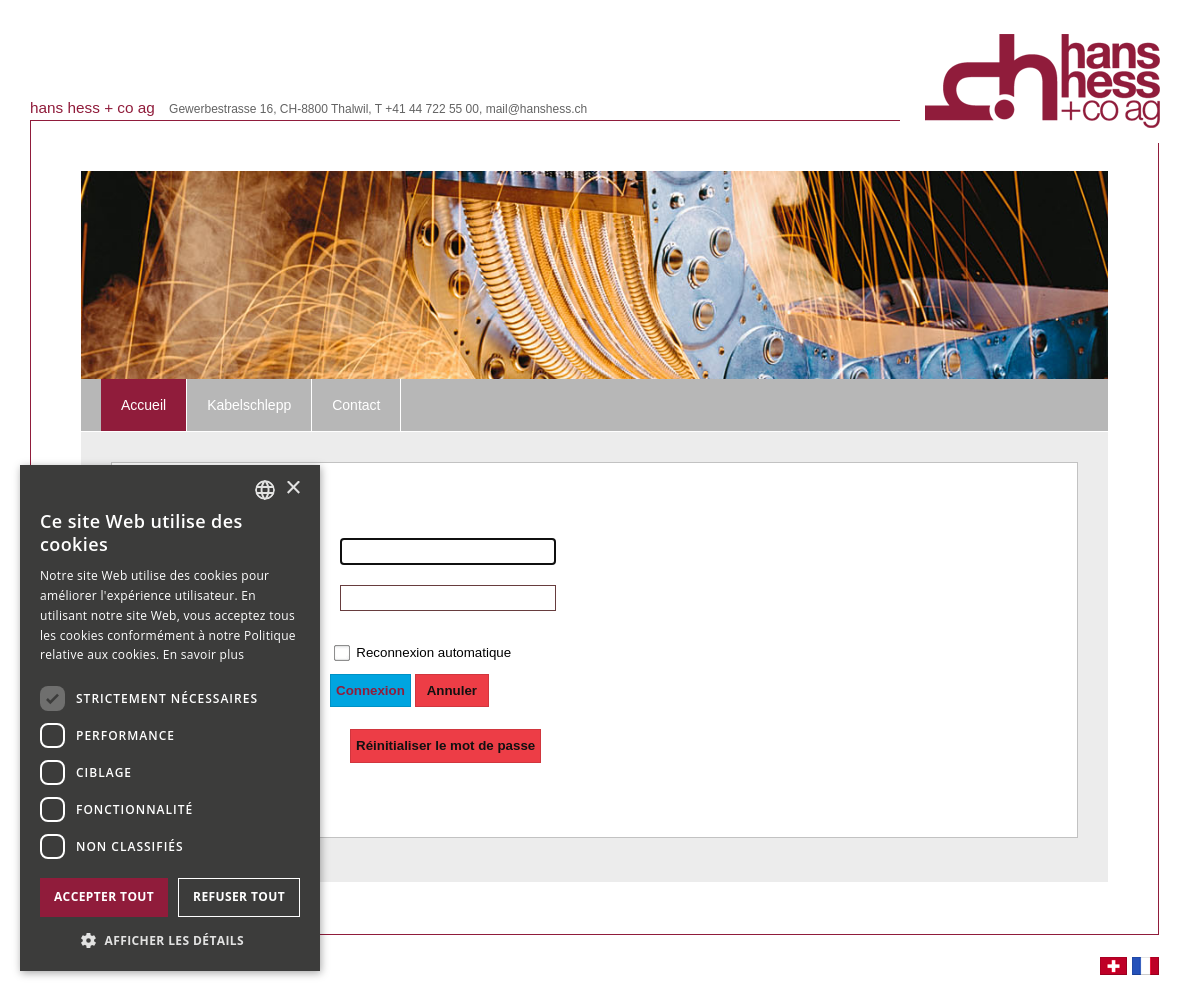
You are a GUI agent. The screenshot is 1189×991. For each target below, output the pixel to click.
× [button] (292, 488)
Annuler (452, 690)
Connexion (370, 690)
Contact (356, 405)
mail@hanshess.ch (537, 109)
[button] (170, 940)
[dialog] (170, 718)
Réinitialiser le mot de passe (445, 745)
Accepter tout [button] (104, 896)
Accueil (143, 405)
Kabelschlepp (249, 405)
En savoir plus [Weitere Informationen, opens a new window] (203, 654)
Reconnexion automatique (433, 652)
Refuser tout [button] (239, 896)
